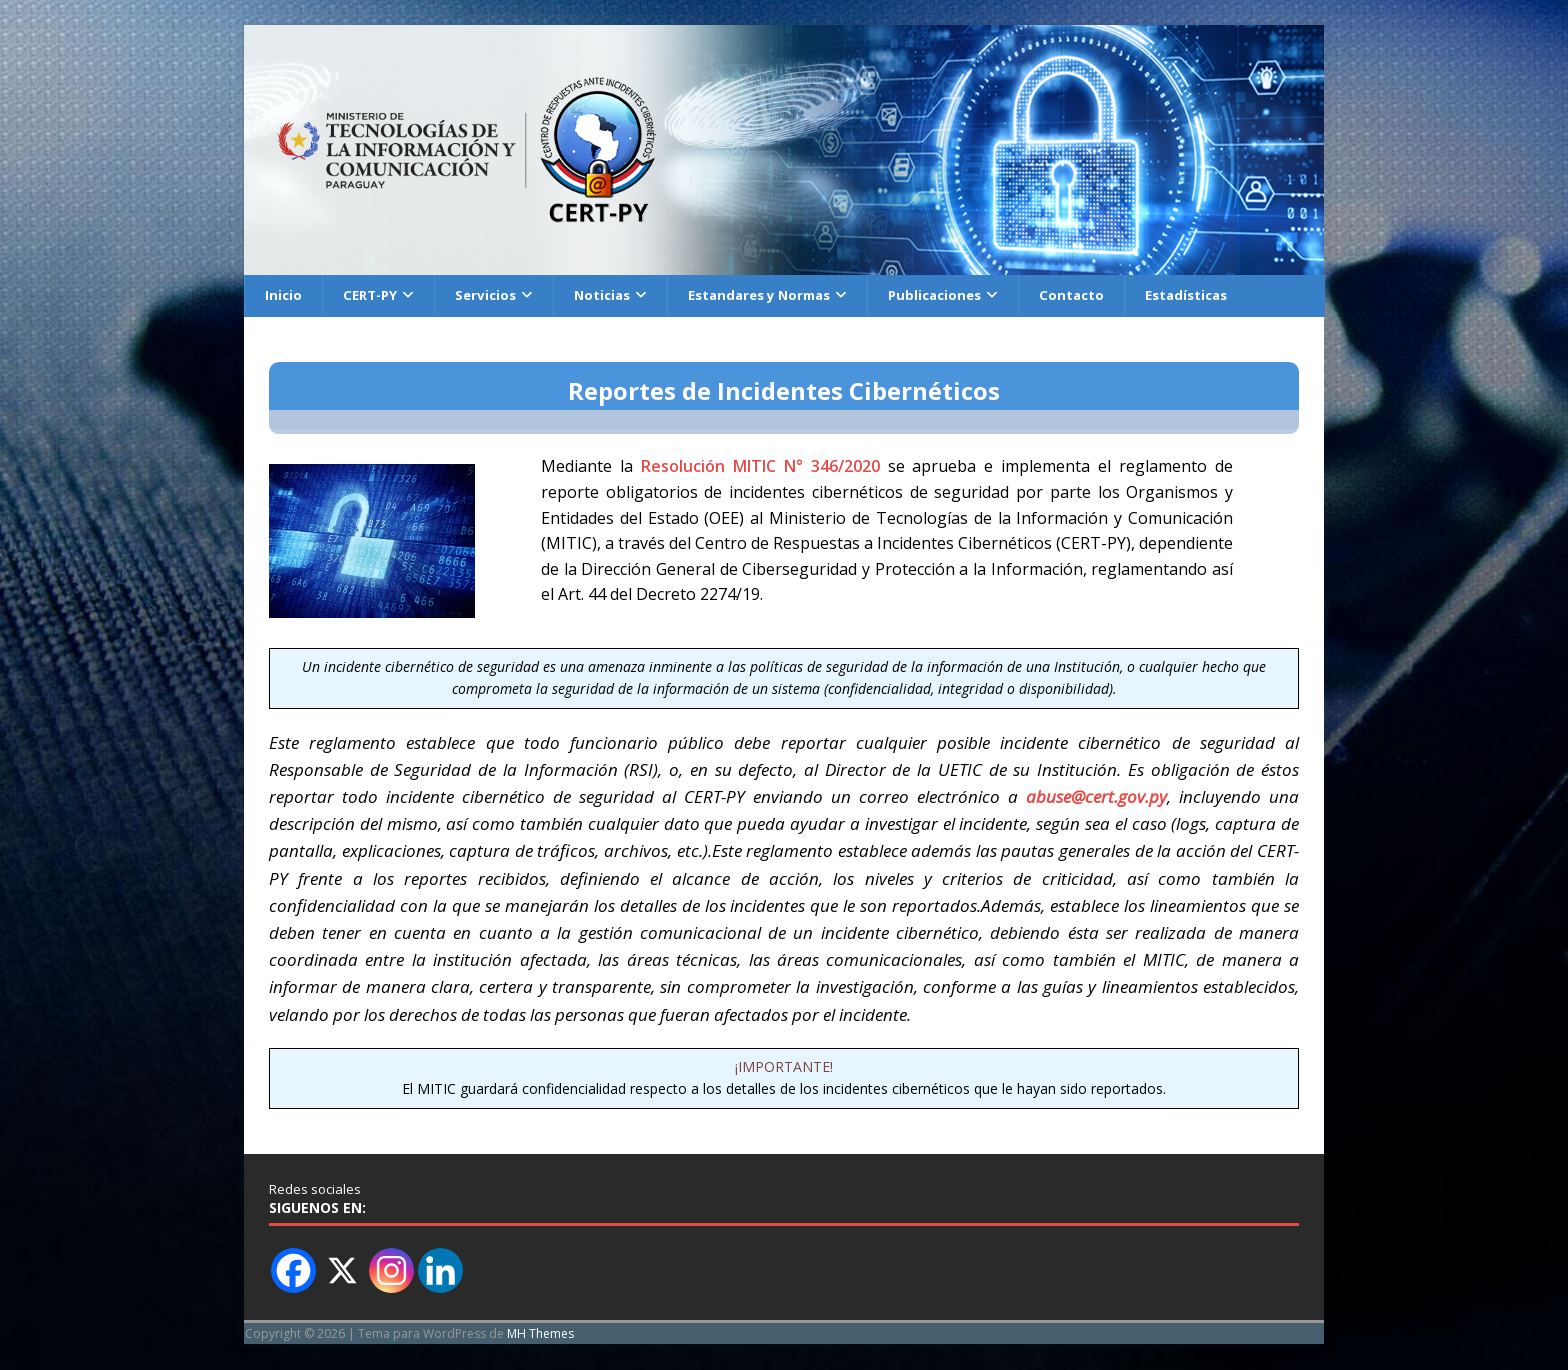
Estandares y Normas (778, 295)
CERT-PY (373, 295)
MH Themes (540, 1334)
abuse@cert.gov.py (1096, 797)
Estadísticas (1223, 295)
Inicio (284, 295)
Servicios (493, 295)
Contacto (1104, 295)
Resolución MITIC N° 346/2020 (760, 468)
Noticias (613, 295)
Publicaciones (963, 295)
